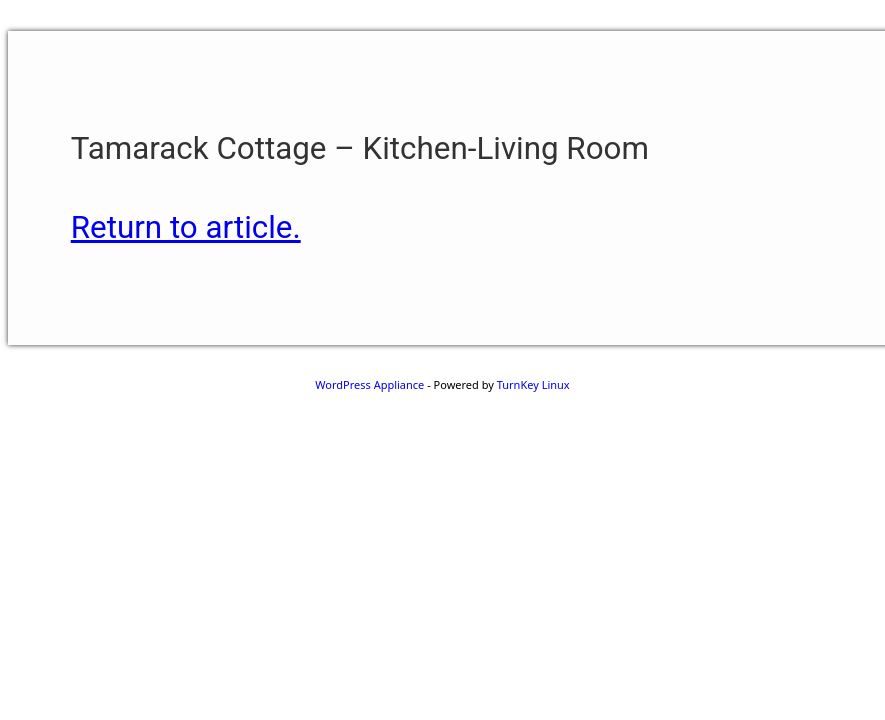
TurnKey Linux (533, 384)
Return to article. (186, 227)
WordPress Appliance (369, 384)
